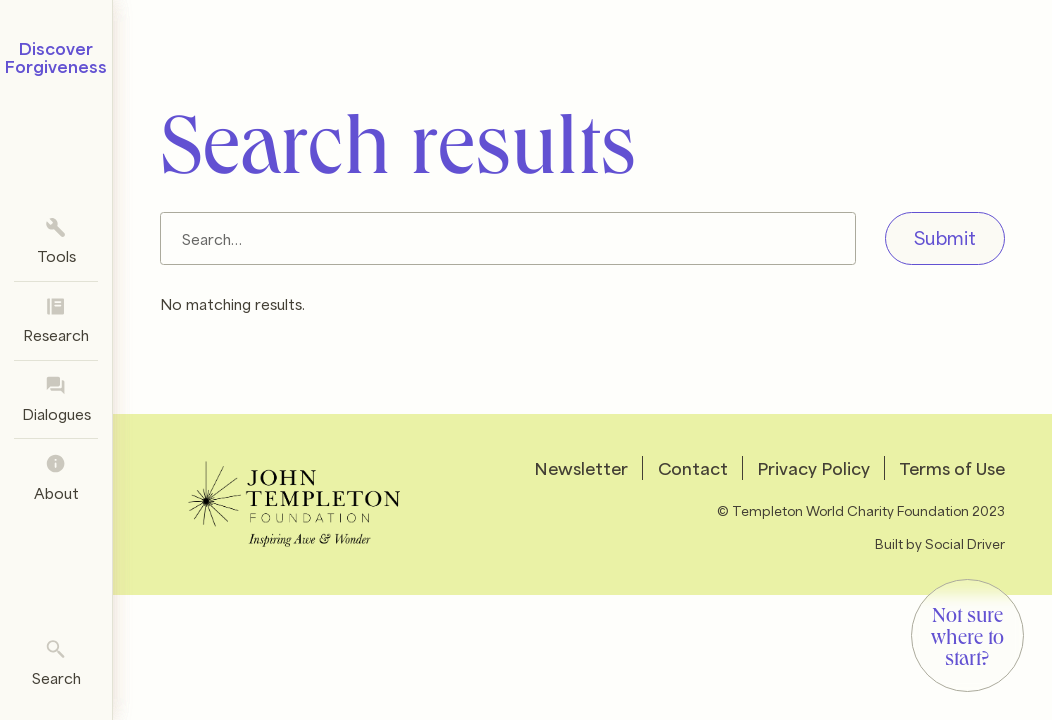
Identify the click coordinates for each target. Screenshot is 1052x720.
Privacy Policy (813, 468)
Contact (693, 468)
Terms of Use (952, 468)
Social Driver (965, 542)
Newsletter (581, 468)
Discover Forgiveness (56, 56)
